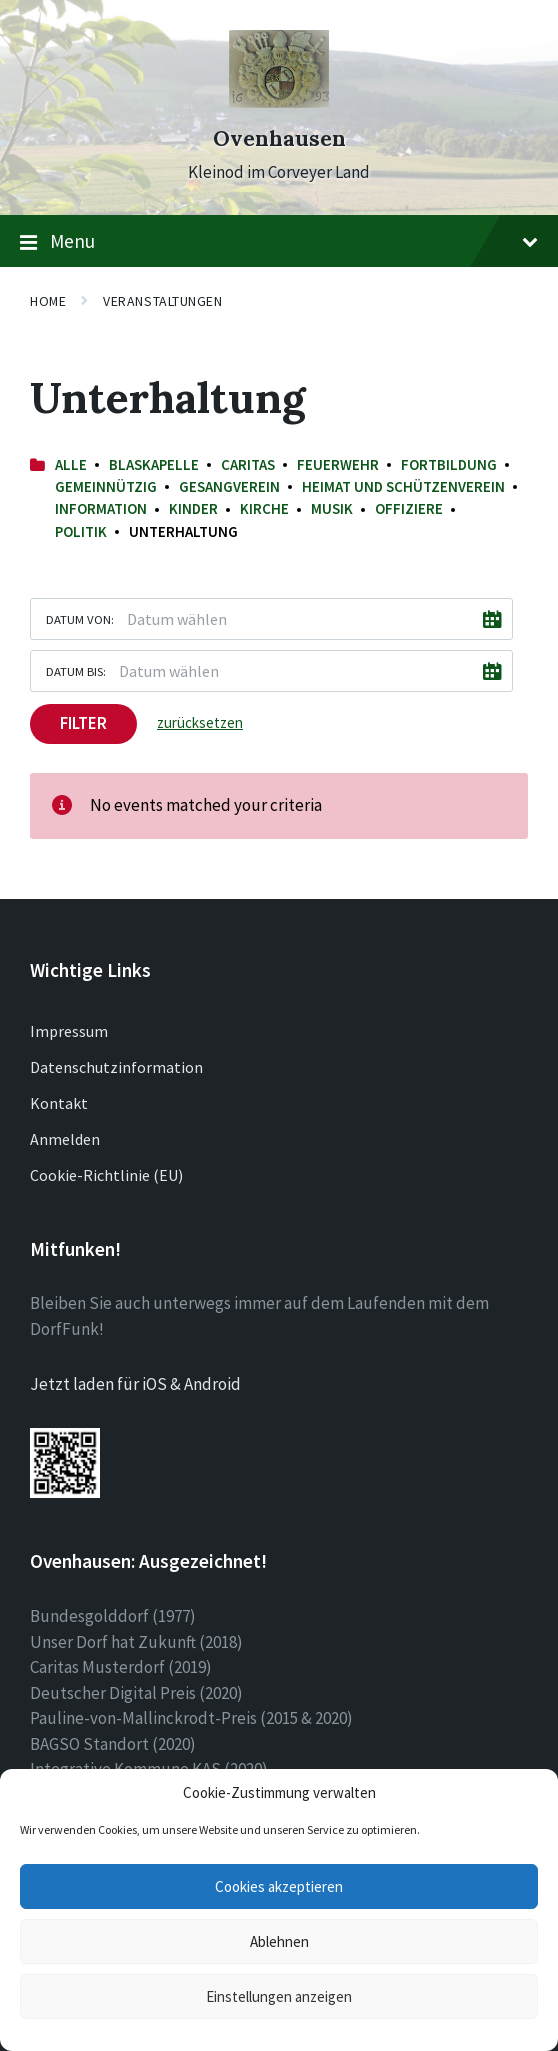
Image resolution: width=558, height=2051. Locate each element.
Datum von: (80, 619)
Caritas (248, 464)
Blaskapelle (154, 464)
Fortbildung (449, 464)
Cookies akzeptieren (279, 1886)
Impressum (69, 1031)
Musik (332, 508)
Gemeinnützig (106, 486)
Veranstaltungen (162, 301)
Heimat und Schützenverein (403, 486)
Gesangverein (229, 486)
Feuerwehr (338, 464)
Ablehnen (279, 1941)
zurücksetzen (200, 722)
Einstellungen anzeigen (279, 1996)
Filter (83, 723)
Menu (279, 242)
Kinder (193, 508)
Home (48, 301)
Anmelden (65, 1139)
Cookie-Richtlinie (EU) (106, 1175)
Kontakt (59, 1103)
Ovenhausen (279, 138)
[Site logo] (279, 102)
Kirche (264, 508)
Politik (81, 531)
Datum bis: (76, 671)
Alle (71, 464)
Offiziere (409, 508)
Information (101, 508)
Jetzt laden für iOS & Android (135, 1384)
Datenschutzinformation (116, 1067)
